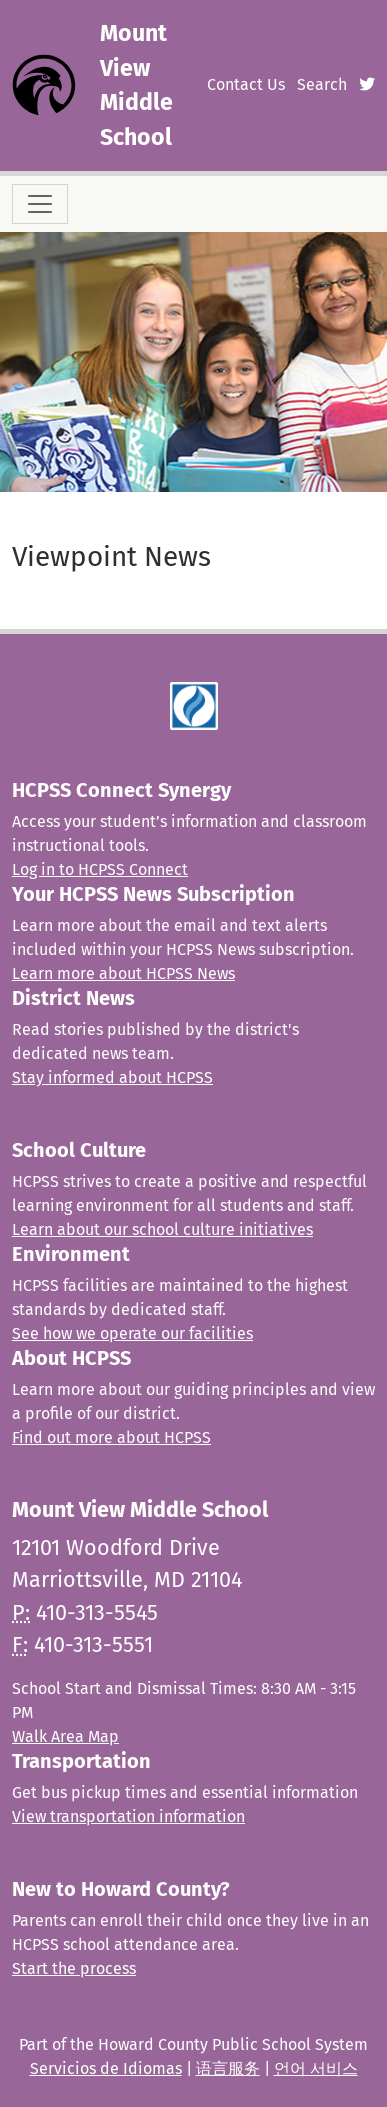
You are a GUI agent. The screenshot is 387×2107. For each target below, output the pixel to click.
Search (322, 84)
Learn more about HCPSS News (123, 973)
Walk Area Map (65, 1736)
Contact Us (246, 84)
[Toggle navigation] (40, 204)
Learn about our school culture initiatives (162, 1229)
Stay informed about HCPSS (112, 1077)
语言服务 (228, 2068)
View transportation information (128, 1816)
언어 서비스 (316, 2068)
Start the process (74, 1968)
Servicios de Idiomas (106, 2068)
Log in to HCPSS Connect (100, 869)
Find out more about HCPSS (111, 1437)
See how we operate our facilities (132, 1333)
